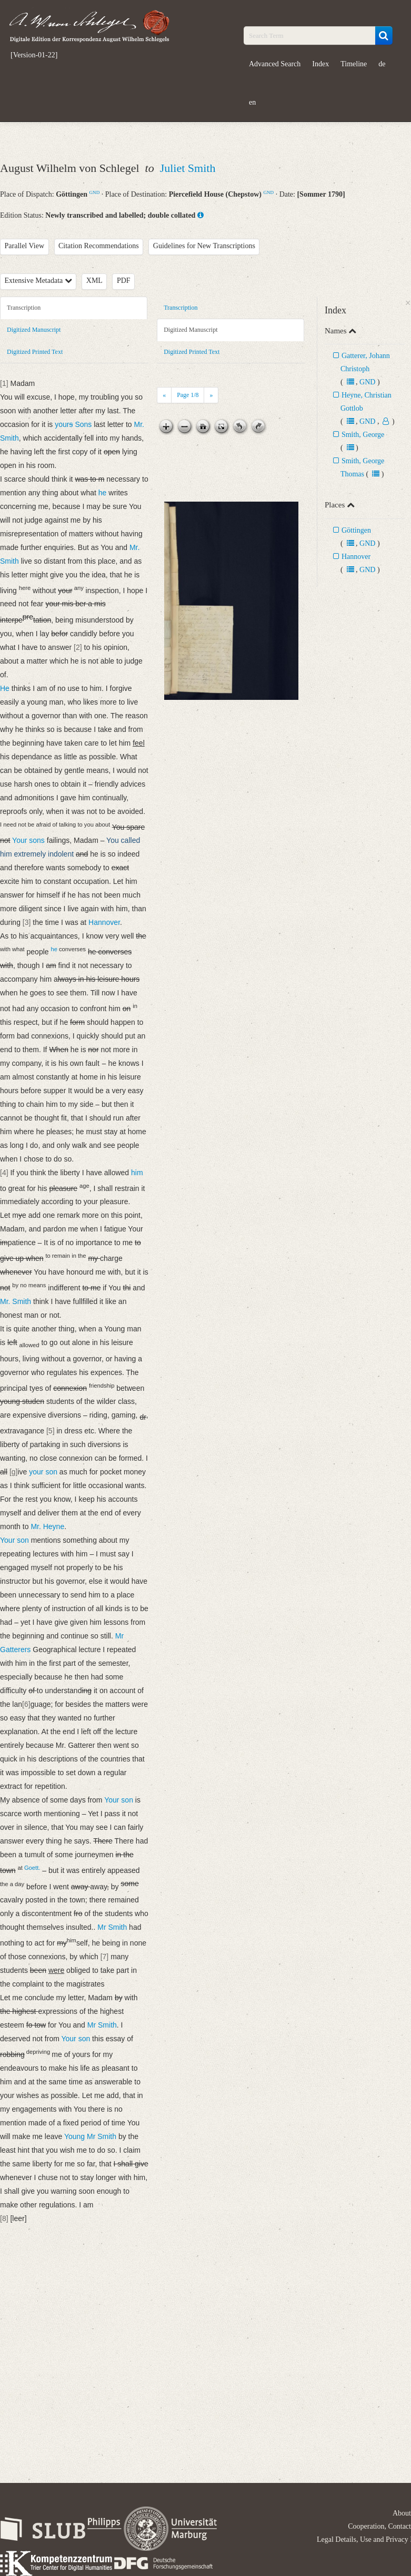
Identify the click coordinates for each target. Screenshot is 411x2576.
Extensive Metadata (38, 280)
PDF (124, 280)
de (381, 64)
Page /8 (187, 395)
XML (94, 280)
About (402, 2513)
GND (94, 192)
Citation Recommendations (98, 246)
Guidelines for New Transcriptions (204, 246)
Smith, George (363, 435)
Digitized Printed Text (35, 351)
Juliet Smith (188, 168)
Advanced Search (274, 64)
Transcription (24, 307)
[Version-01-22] (34, 55)
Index (320, 64)
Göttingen (356, 530)
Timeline (353, 64)
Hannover (356, 557)
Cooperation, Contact (379, 2526)
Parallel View (25, 246)
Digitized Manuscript (34, 329)
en (252, 102)
